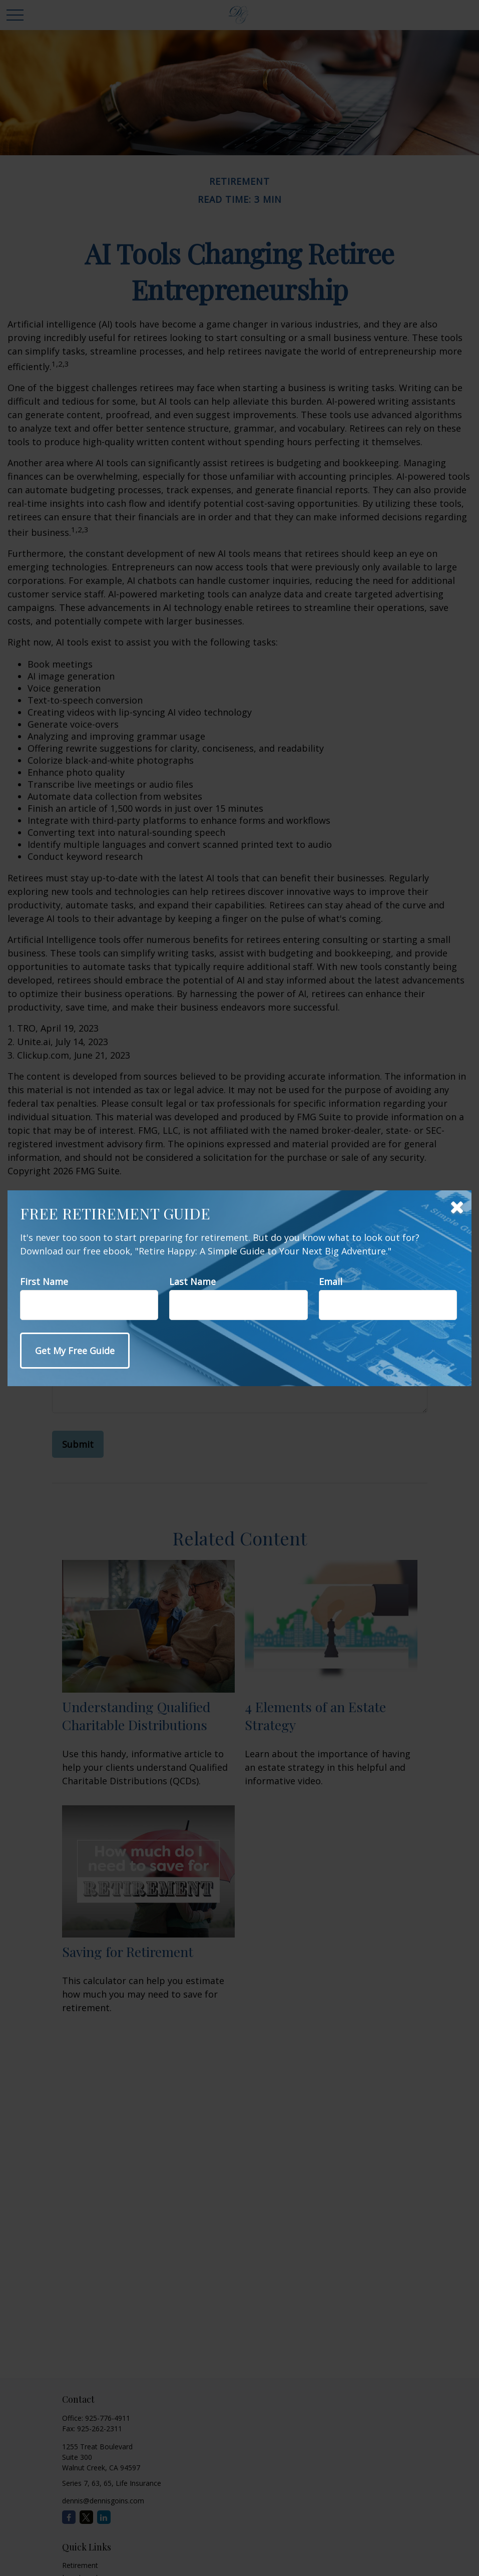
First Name (44, 1281)
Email (330, 1281)
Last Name (192, 1281)
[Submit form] (75, 1351)
